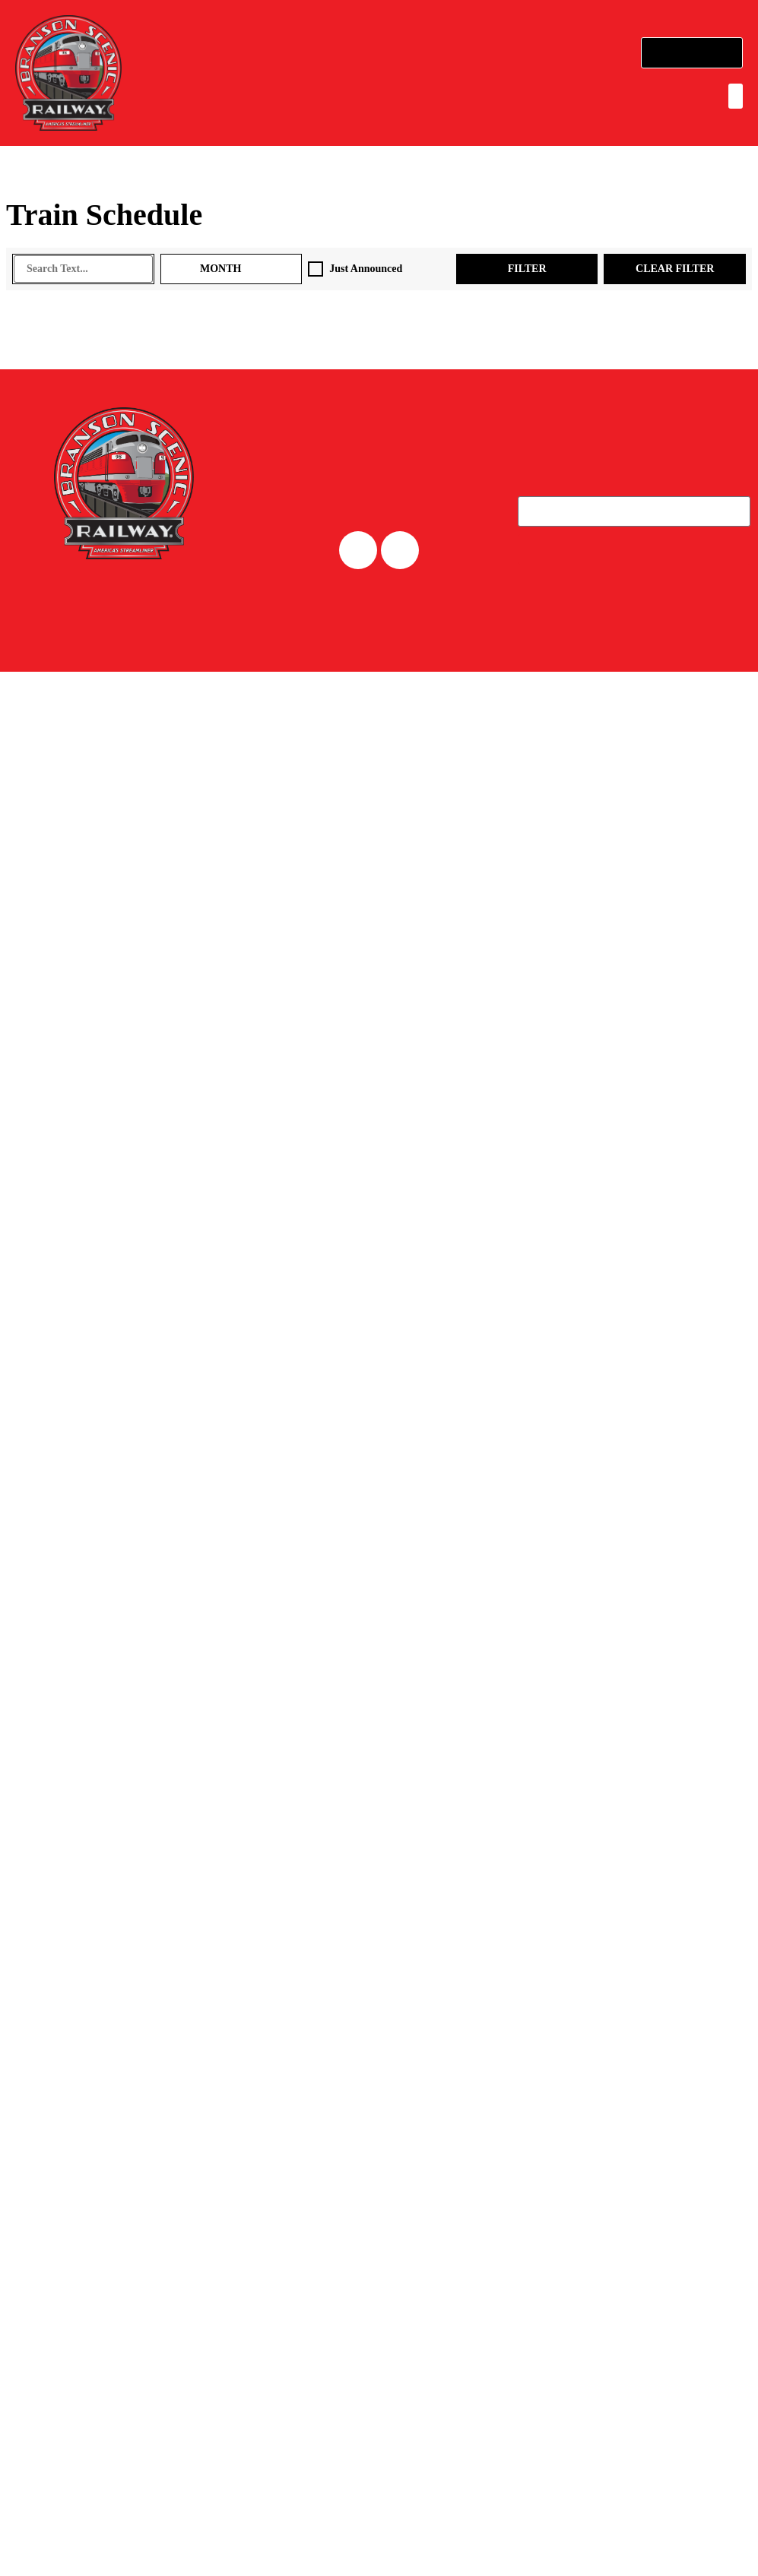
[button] (730, 96)
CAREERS (379, 637)
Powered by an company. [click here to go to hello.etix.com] (128, 775)
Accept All (684, 2535)
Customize (454, 2535)
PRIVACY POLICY (697, 777)
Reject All (569, 2535)
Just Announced (377, 269)
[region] (379, 2521)
